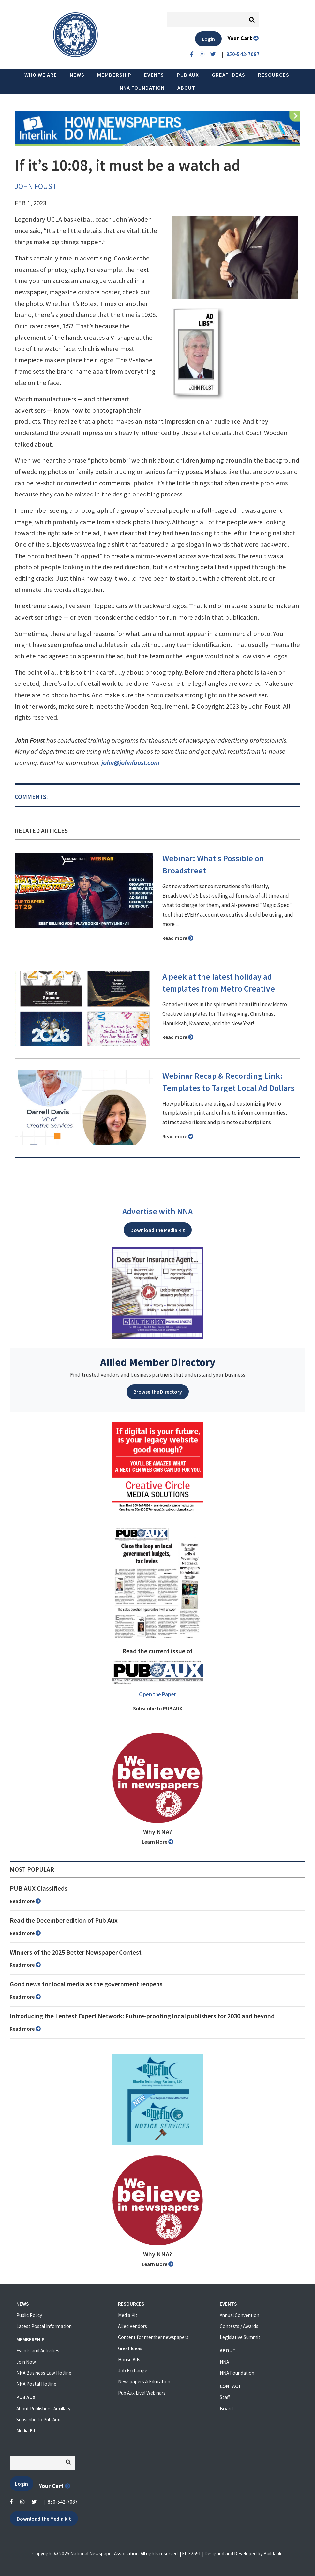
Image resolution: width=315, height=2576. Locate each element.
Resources (273, 74)
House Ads (129, 2359)
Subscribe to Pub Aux (38, 2419)
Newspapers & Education (144, 2382)
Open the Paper (157, 1694)
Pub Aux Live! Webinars (142, 2393)
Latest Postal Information (44, 2326)
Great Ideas (228, 74)
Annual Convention (239, 2315)
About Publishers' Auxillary (43, 2408)
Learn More (157, 1841)
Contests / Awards (239, 2326)
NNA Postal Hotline (36, 2384)
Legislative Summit (240, 2337)
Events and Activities (37, 2351)
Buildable (273, 2554)
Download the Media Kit (157, 1230)
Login (208, 39)
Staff (225, 2397)
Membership (114, 74)
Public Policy (29, 2315)
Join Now (26, 2362)
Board (226, 2408)
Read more (177, 938)
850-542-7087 (63, 2502)
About (186, 88)
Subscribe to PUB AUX (157, 1708)
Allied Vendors (132, 2326)
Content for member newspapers (153, 2337)
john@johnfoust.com (130, 763)
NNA (224, 2362)
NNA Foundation (142, 88)
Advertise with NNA (157, 1211)
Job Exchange (132, 2370)
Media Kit (26, 2430)
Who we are (40, 74)
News (77, 74)
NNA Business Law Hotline (43, 2373)
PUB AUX (188, 74)
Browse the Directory (157, 1392)
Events (154, 74)
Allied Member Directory (157, 1362)
